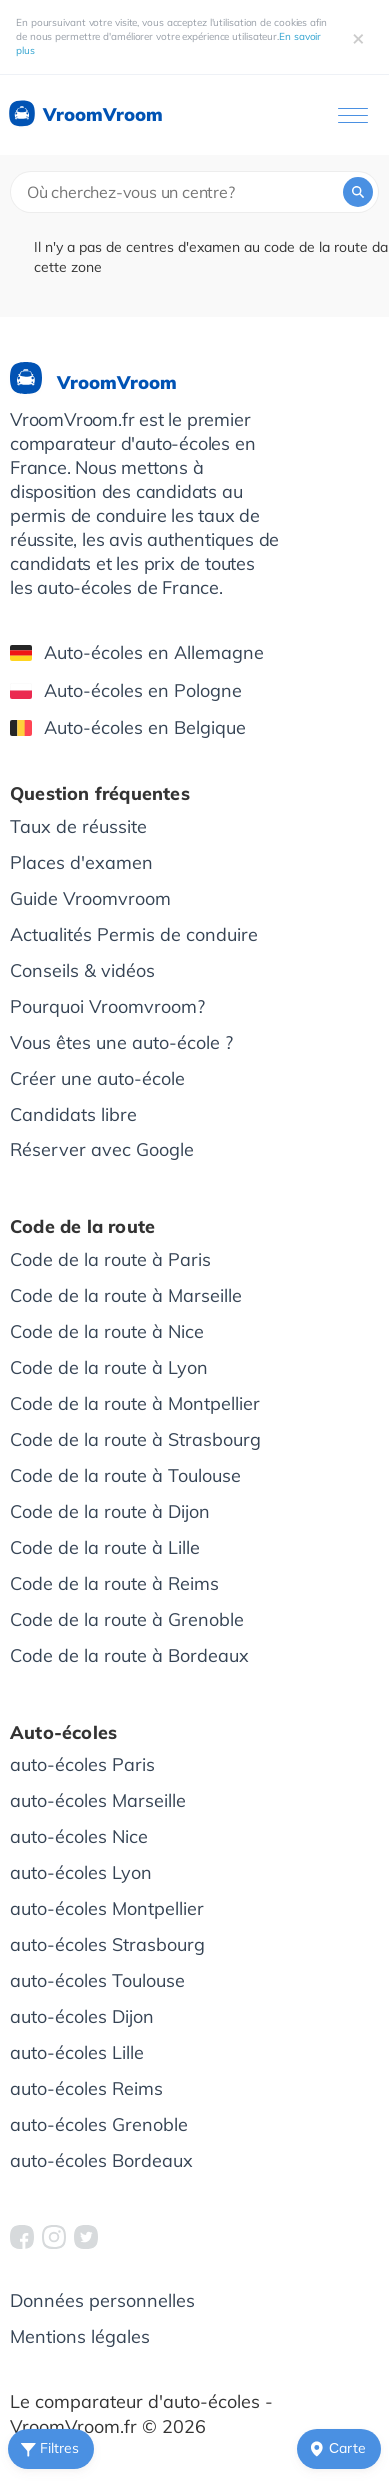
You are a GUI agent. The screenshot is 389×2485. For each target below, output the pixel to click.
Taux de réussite (78, 826)
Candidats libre (73, 1114)
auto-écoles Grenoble (99, 2124)
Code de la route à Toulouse (125, 1475)
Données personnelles (102, 2300)
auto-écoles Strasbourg (107, 1944)
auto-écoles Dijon (82, 2016)
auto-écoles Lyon (81, 1872)
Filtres (47, 2449)
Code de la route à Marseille (126, 1295)
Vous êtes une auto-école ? (121, 1042)
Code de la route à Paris (110, 1259)
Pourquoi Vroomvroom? (107, 1006)
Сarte (335, 2449)
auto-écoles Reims (86, 2088)
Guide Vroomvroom (90, 898)
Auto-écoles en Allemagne (137, 652)
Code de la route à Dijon (110, 1511)
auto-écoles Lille (77, 2052)
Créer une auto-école (97, 1078)
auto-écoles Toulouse (97, 1980)
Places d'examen (81, 862)
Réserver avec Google (102, 1149)
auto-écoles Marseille (98, 1800)
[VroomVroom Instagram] (54, 2237)
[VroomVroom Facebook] (22, 2237)
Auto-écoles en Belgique (128, 727)
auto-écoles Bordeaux (101, 2160)
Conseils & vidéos (82, 970)
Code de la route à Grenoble (127, 1619)
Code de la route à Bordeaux (129, 1655)
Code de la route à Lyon (109, 1367)
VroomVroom (84, 115)
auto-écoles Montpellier (107, 1908)
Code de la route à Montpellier (135, 1403)
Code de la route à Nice (107, 1331)
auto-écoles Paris (82, 1764)
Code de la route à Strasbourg (135, 1439)
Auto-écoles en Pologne (126, 690)
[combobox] (194, 192)
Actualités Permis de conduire (134, 934)
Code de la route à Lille (105, 1547)
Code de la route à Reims (114, 1583)
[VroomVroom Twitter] (86, 2237)
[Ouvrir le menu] (353, 115)
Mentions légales (80, 2336)
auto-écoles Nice (79, 1836)
